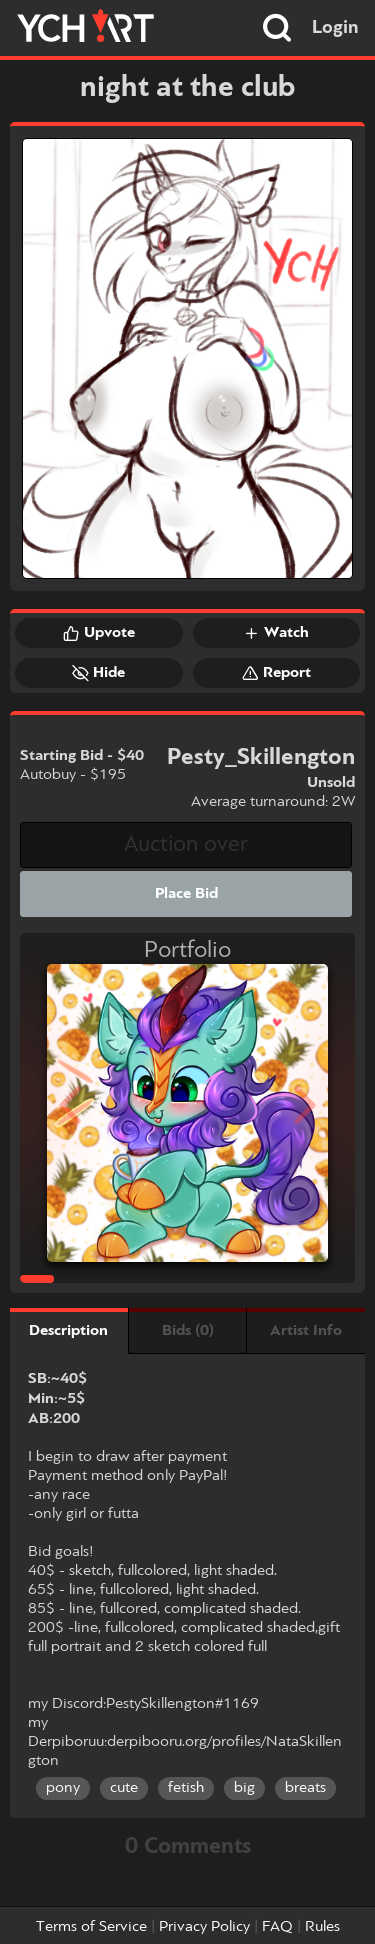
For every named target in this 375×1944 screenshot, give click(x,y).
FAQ (277, 1927)
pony (63, 1788)
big (244, 1788)
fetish (186, 1788)
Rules (322, 1927)
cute (124, 1788)
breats (305, 1788)
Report (276, 673)
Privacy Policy (204, 1927)
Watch (276, 633)
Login (335, 28)
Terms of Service (91, 1927)
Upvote (99, 633)
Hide (98, 673)
